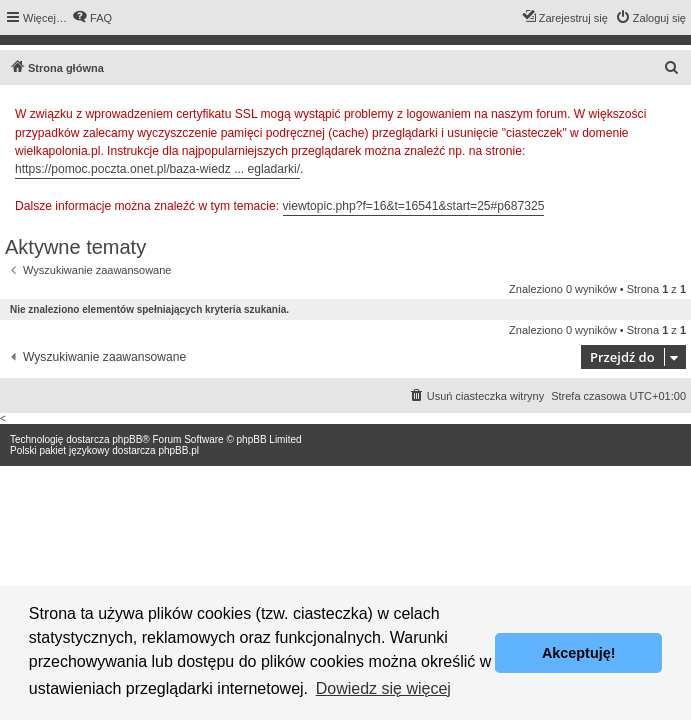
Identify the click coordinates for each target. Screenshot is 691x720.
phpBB (127, 439)
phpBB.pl (178, 450)
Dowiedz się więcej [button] (383, 688)
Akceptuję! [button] (579, 653)
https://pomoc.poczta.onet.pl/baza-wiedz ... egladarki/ (157, 169)
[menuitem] (92, 18)
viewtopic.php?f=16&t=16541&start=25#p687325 (414, 206)
